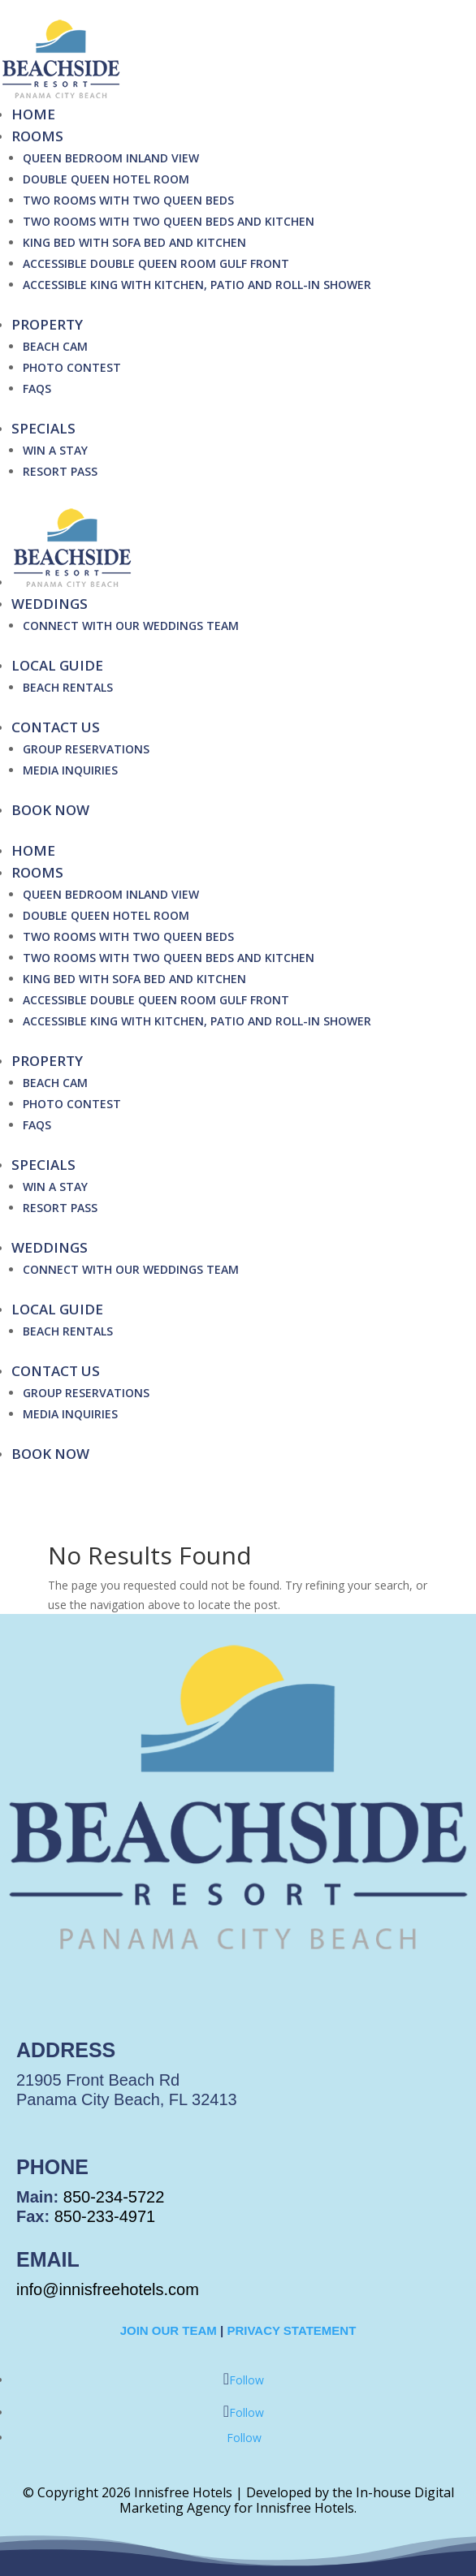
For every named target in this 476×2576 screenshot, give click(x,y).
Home (33, 114)
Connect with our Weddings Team (131, 625)
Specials (43, 428)
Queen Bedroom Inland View (111, 158)
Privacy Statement (291, 2330)
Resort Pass (60, 471)
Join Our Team (168, 2330)
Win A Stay (55, 450)
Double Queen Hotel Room (106, 179)
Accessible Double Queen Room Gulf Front (156, 263)
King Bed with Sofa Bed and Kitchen (134, 242)
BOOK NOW (50, 809)
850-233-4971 (105, 2216)
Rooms (37, 136)
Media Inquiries (70, 770)
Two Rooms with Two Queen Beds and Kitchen (168, 221)
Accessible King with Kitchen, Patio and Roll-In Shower (197, 284)
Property (47, 324)
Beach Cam (55, 346)
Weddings (49, 603)
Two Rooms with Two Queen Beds (128, 200)
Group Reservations (86, 749)
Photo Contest (72, 367)
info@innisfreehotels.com (107, 2289)
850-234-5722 (114, 2197)
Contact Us (55, 727)
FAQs (37, 388)
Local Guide (57, 665)
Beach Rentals (68, 687)
